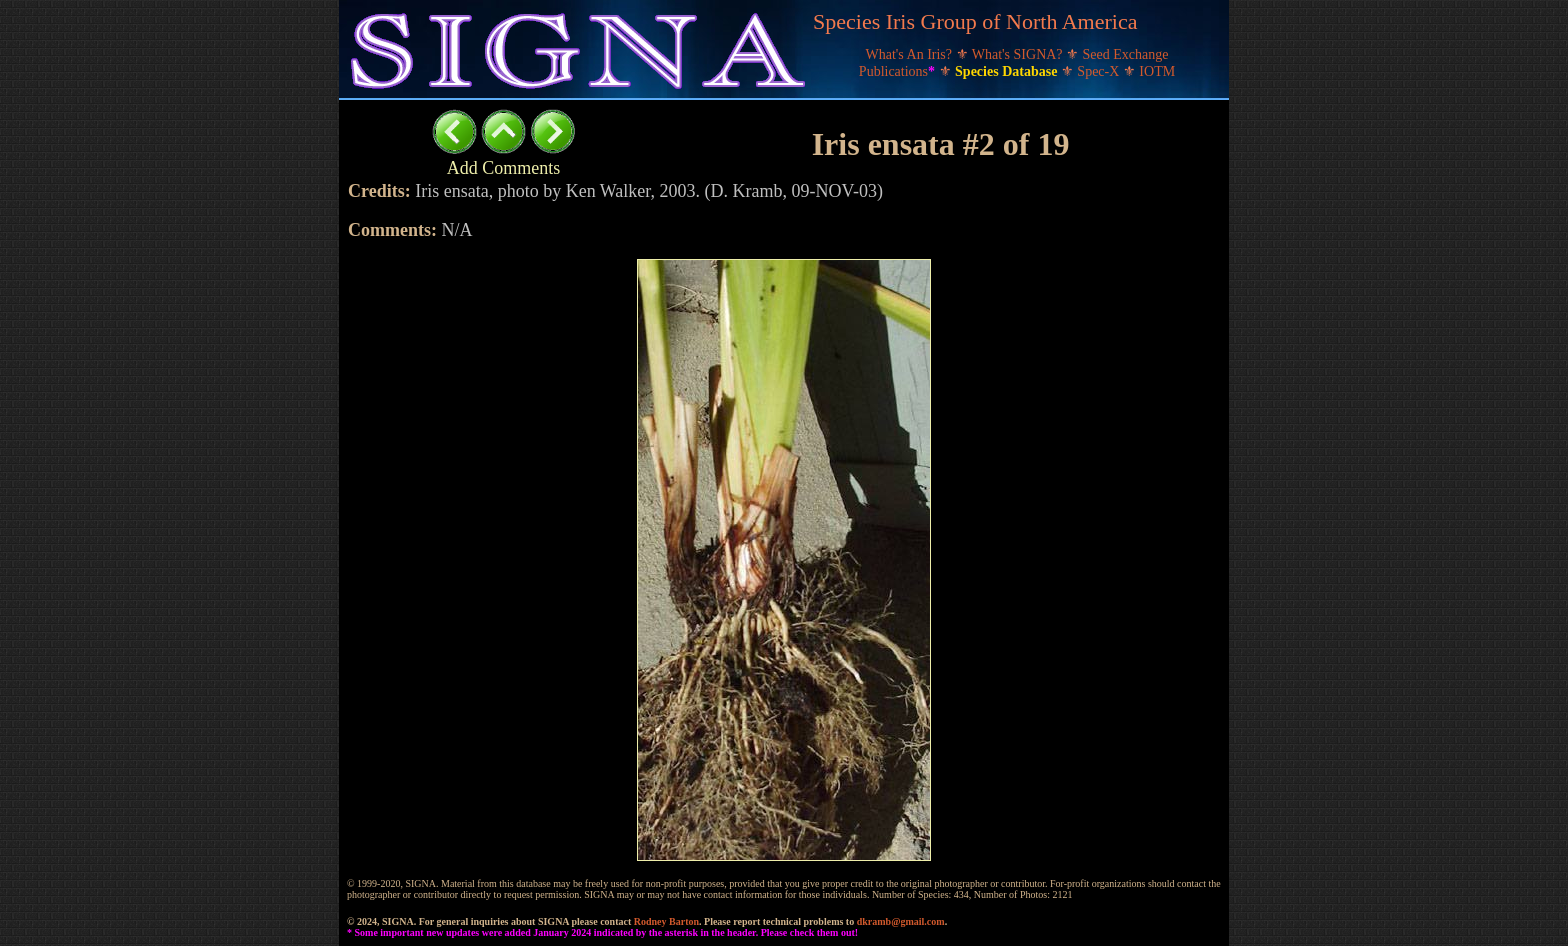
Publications (899, 71)
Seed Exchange (1126, 54)
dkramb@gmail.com (901, 921)
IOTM (1157, 71)
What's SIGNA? (1019, 54)
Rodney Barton (666, 921)
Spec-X (1100, 71)
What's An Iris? (911, 54)
